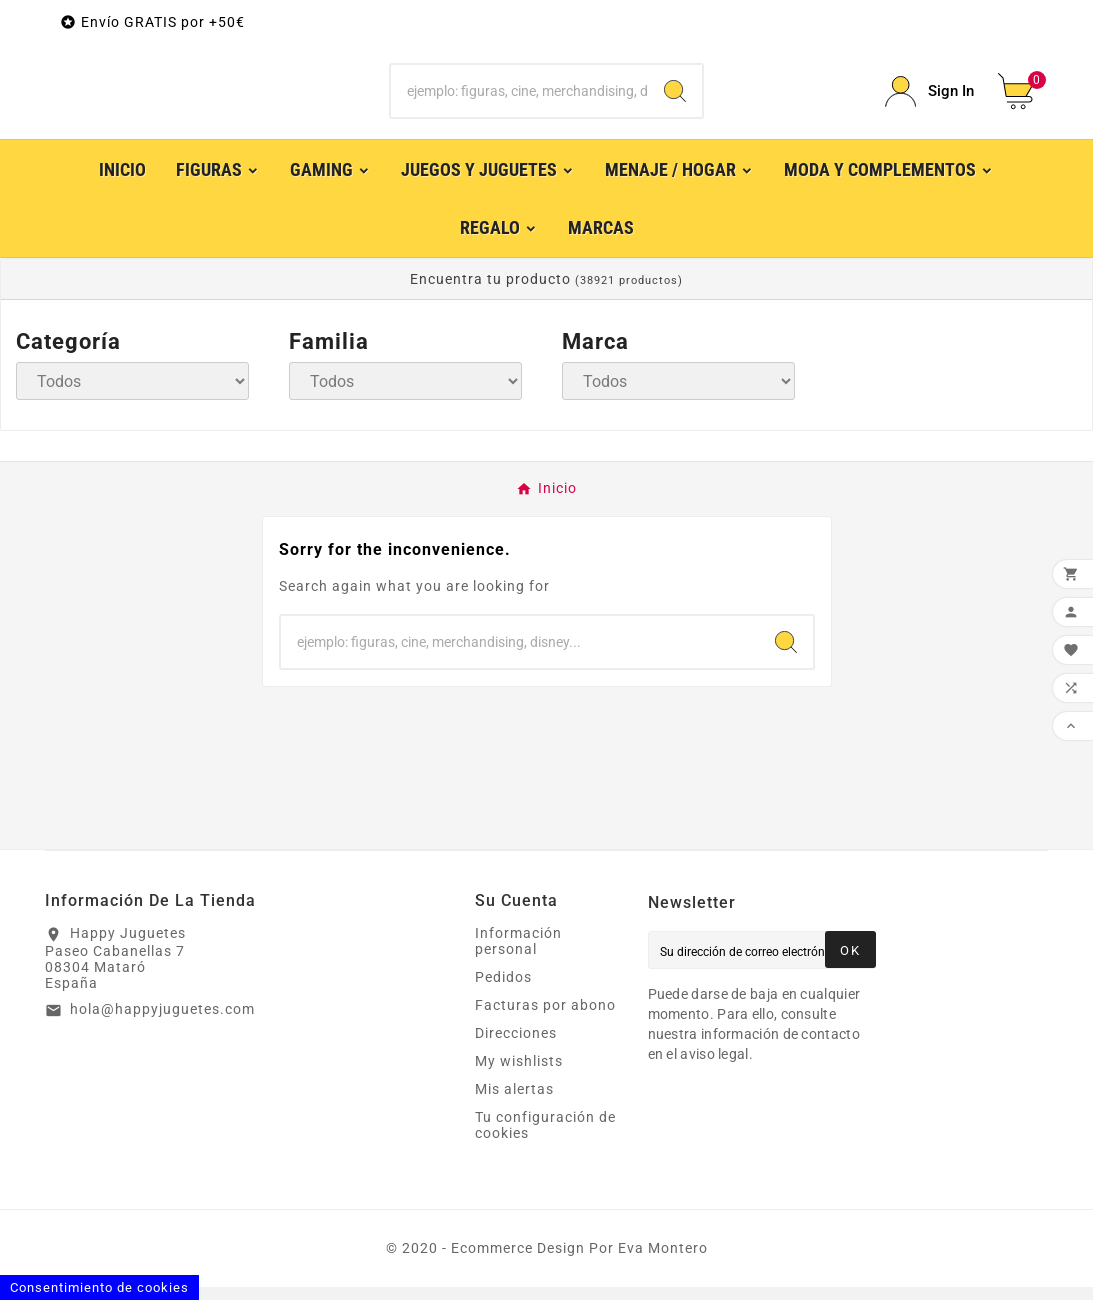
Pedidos (503, 990)
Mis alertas (514, 1102)
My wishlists (519, 1074)
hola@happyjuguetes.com (162, 1022)
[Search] (675, 98)
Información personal (518, 954)
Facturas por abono (545, 1018)
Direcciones (516, 1046)
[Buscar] (519, 98)
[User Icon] (929, 98)
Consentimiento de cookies (99, 1287)
